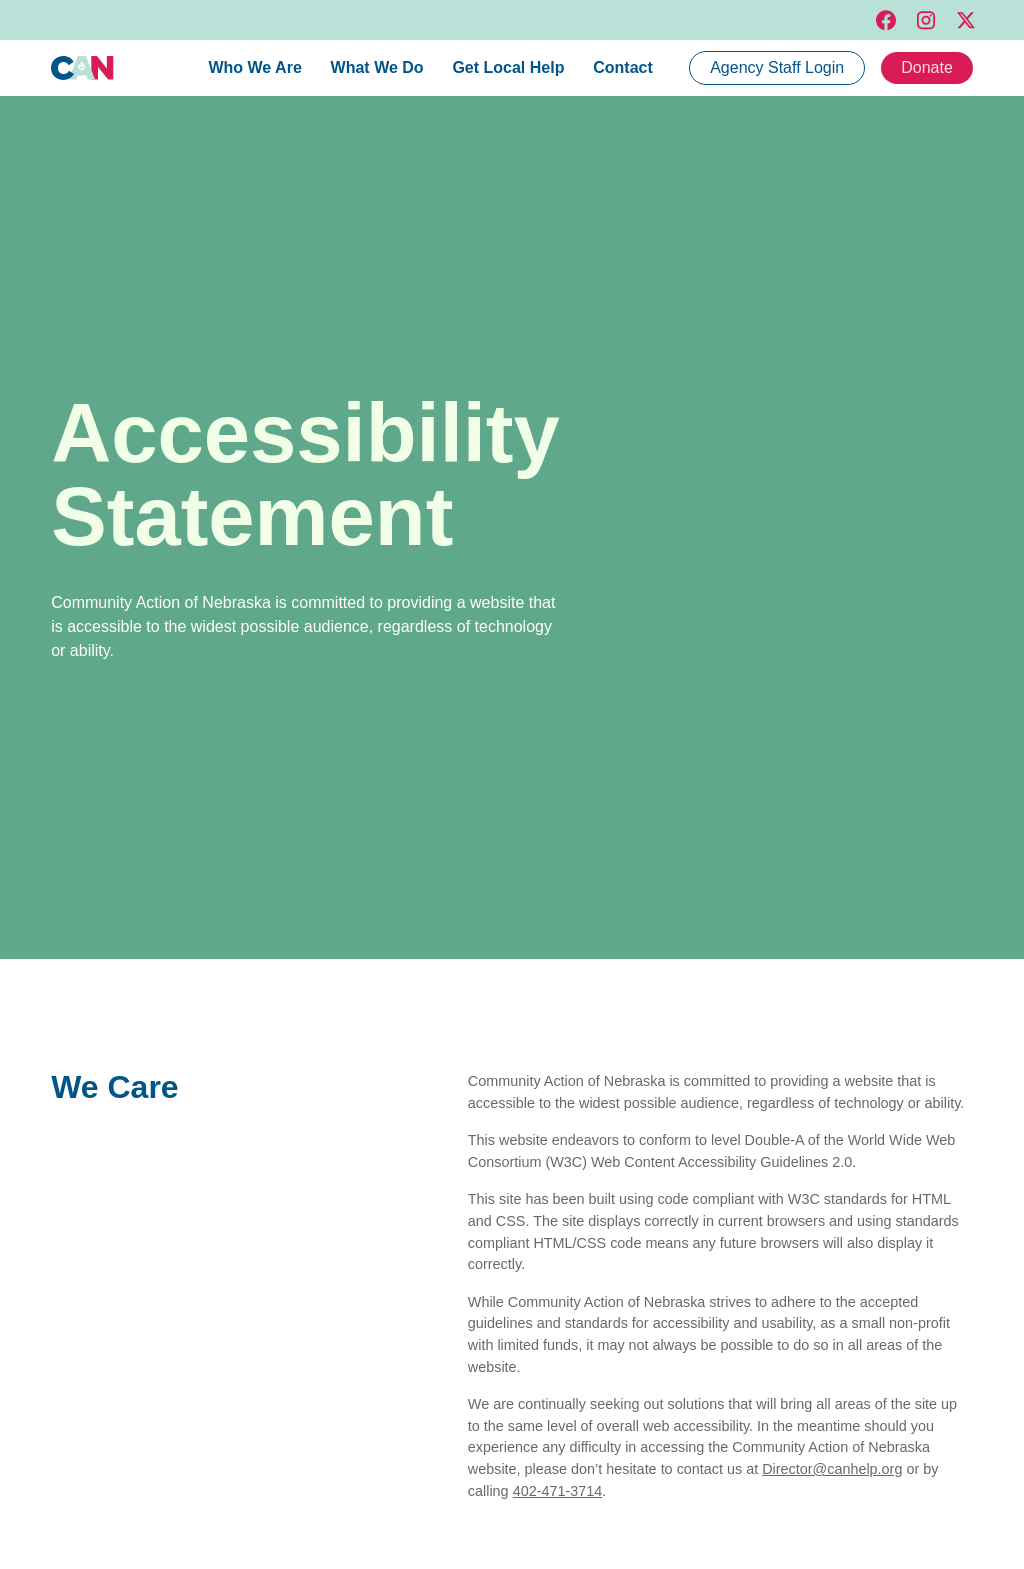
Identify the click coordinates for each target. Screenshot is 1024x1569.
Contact (623, 67)
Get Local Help (508, 67)
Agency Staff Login (777, 67)
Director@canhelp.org (832, 1469)
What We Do (377, 67)
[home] (82, 68)
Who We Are (254, 67)
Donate (927, 67)
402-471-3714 (558, 1491)
